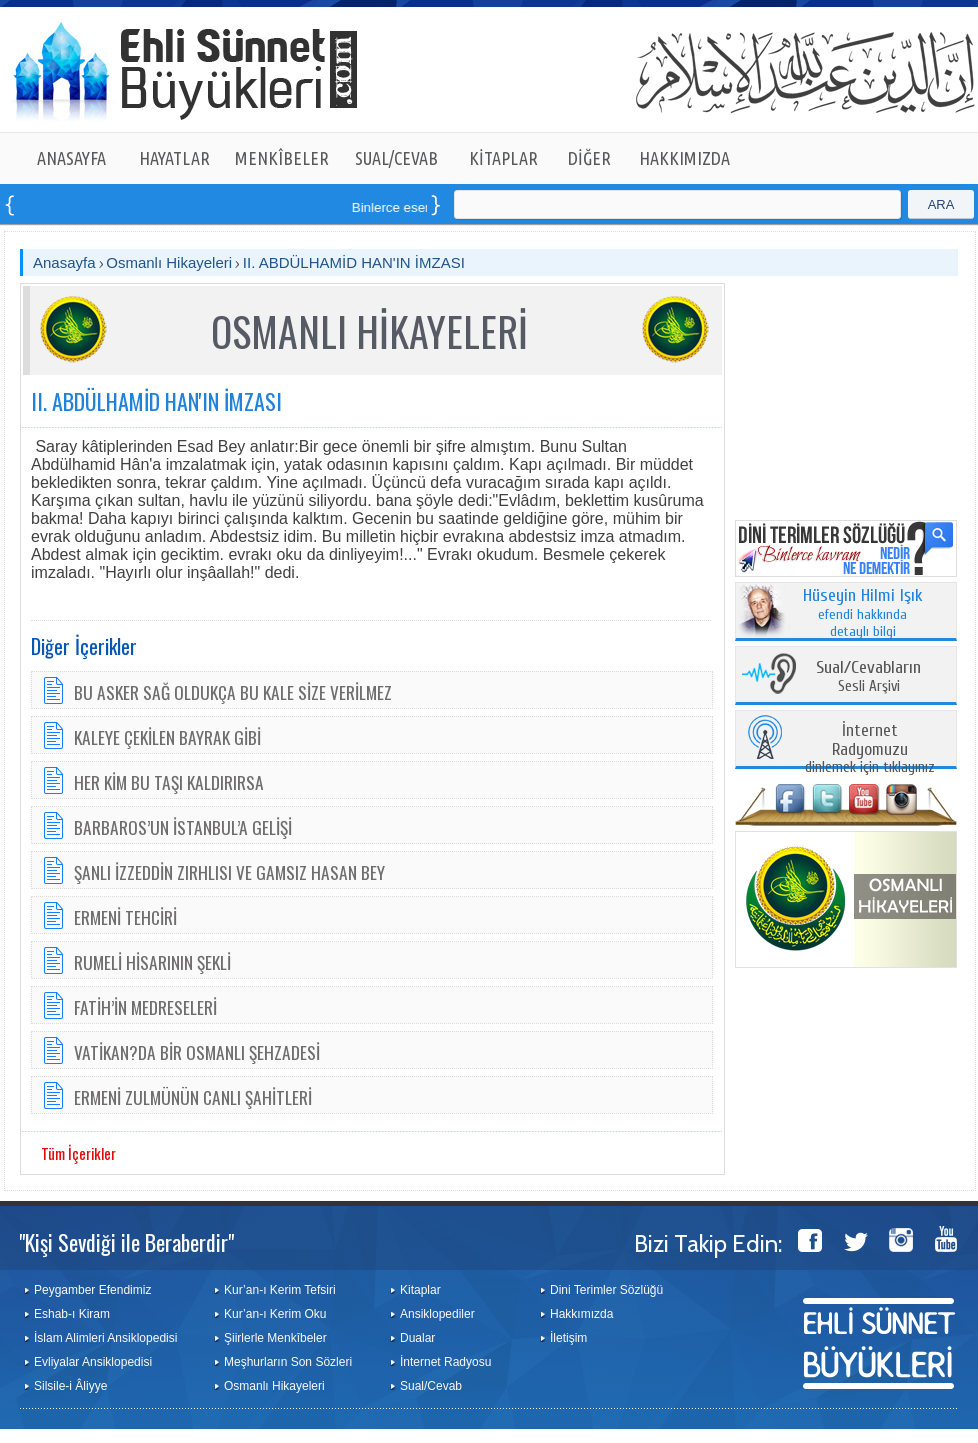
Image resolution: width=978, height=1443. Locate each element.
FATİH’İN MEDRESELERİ (145, 1007)
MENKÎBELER (282, 158)
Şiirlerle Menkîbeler (275, 1338)
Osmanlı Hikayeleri (169, 262)
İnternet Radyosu (445, 1362)
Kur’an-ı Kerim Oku (275, 1314)
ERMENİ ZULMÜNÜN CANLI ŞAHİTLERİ (193, 1097)
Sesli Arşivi (868, 677)
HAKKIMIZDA (684, 158)
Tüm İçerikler (78, 1153)
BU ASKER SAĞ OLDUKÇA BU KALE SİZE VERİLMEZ (233, 692)
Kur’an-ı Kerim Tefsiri (280, 1290)
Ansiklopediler (437, 1314)
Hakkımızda (581, 1314)
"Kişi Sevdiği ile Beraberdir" (126, 1242)
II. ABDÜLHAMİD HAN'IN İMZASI (354, 262)
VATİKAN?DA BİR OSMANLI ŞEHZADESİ (197, 1052)
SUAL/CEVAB (396, 158)
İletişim (568, 1338)
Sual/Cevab (431, 1386)
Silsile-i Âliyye (70, 1386)
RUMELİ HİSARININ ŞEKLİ (152, 962)
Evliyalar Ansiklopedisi (93, 1362)
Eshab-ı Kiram (72, 1314)
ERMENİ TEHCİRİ (125, 917)
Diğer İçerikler (84, 646)
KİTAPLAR (503, 158)
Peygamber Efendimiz (92, 1290)
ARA (941, 204)
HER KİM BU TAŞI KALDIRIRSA (169, 782)
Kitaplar (420, 1290)
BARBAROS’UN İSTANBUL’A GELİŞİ (183, 827)
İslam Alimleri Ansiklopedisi (105, 1338)
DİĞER (589, 158)
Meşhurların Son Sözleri (288, 1362)
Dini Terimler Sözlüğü (606, 1290)
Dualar (417, 1338)
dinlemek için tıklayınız (870, 749)
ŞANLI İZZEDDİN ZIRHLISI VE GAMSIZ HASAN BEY (229, 872)
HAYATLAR (174, 158)
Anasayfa (64, 262)
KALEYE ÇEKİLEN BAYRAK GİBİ (167, 737)
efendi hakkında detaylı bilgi (863, 614)
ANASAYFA (71, 158)
